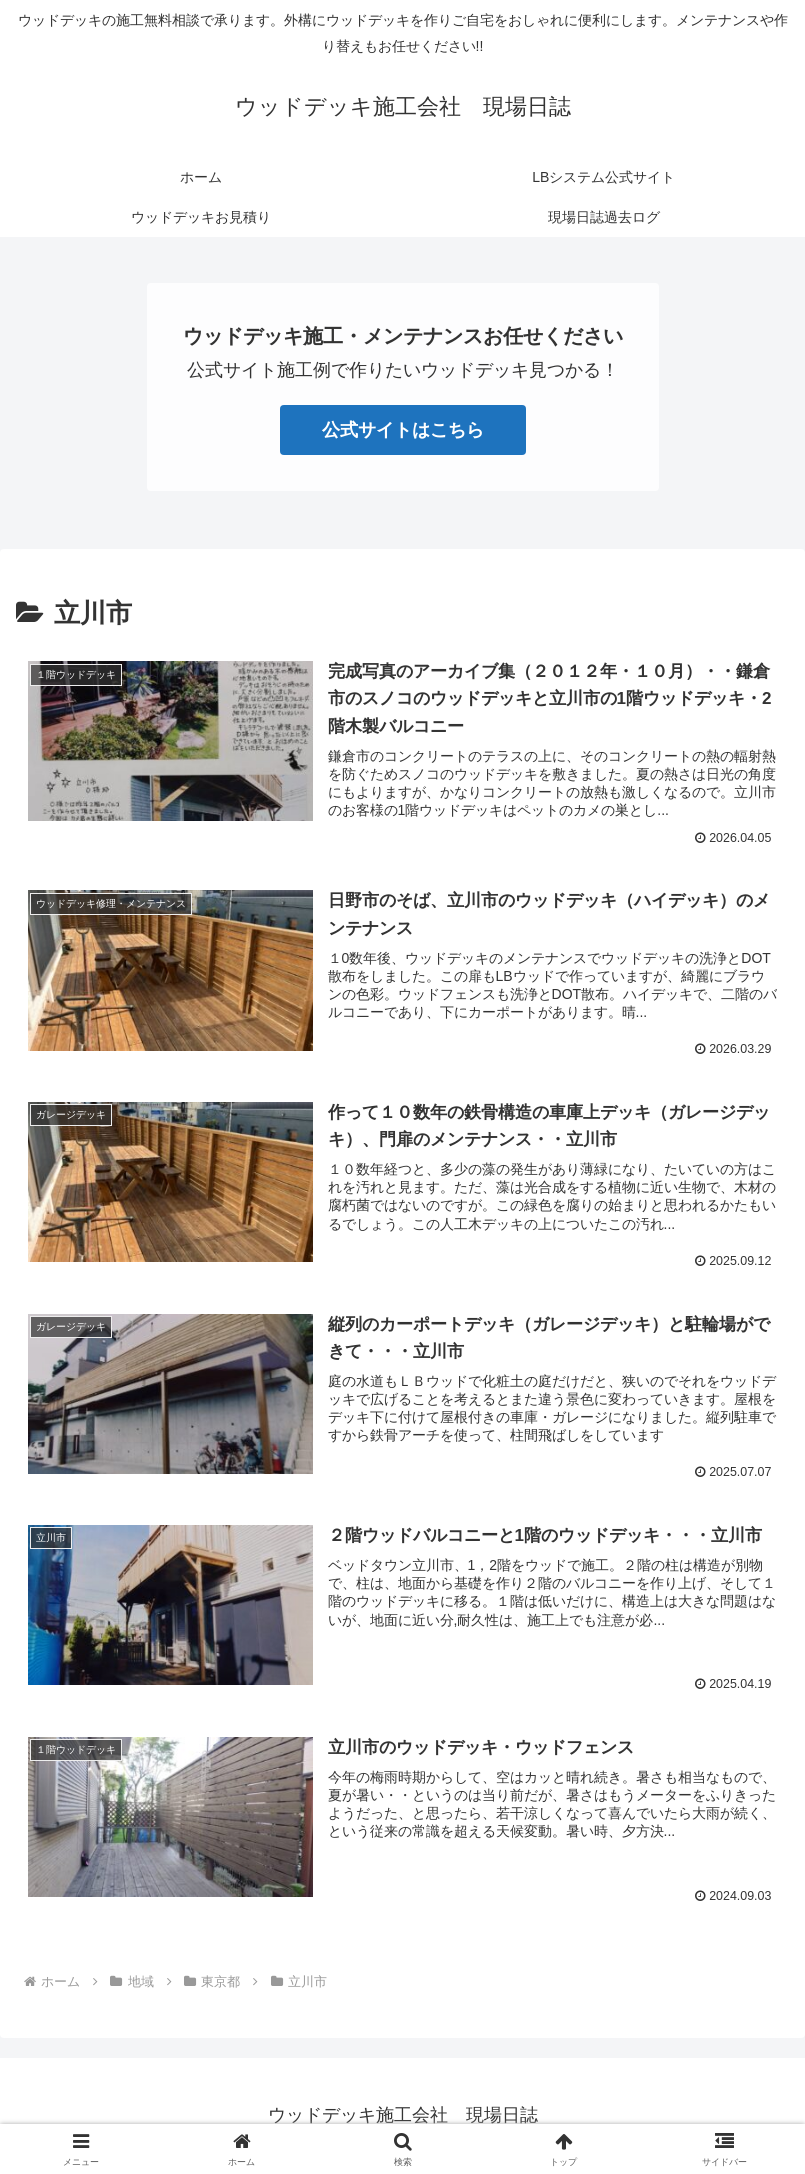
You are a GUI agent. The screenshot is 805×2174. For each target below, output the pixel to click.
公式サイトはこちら (403, 430)
